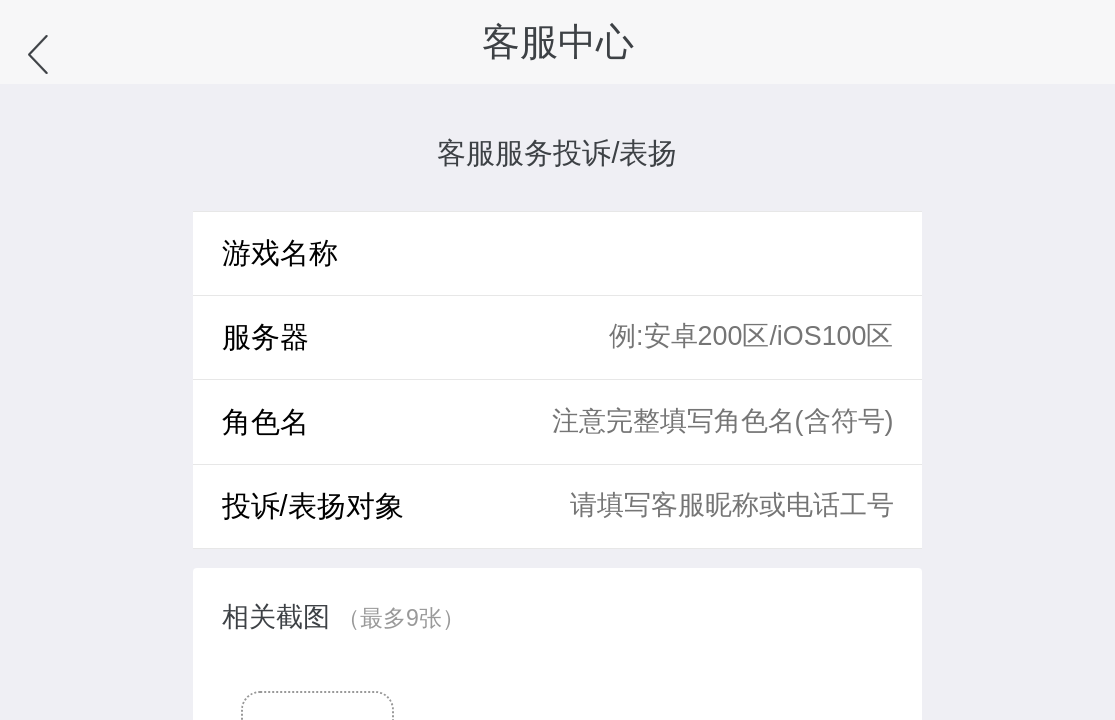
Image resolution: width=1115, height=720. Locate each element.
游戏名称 (280, 253)
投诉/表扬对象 (313, 506)
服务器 (265, 337)
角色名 (265, 422)
